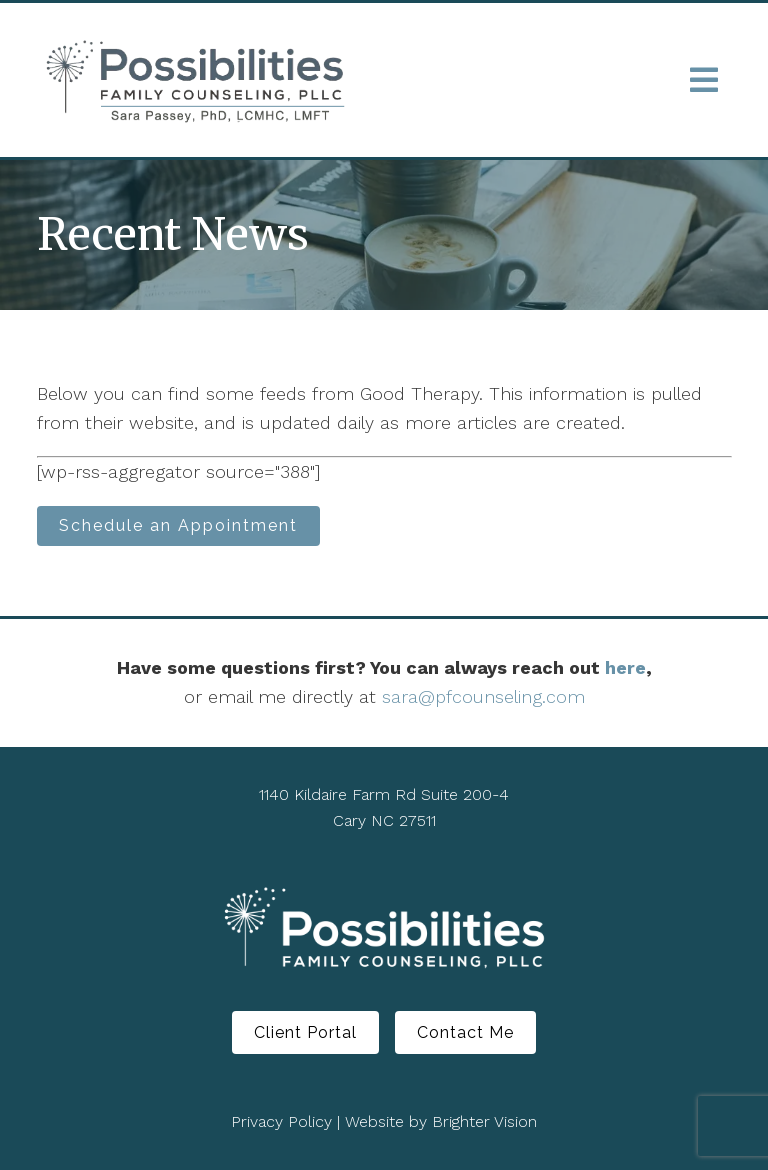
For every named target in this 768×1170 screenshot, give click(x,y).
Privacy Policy (281, 1121)
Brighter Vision (484, 1121)
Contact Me (465, 1032)
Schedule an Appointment (178, 525)
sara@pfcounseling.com (483, 696)
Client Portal (305, 1032)
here (625, 667)
